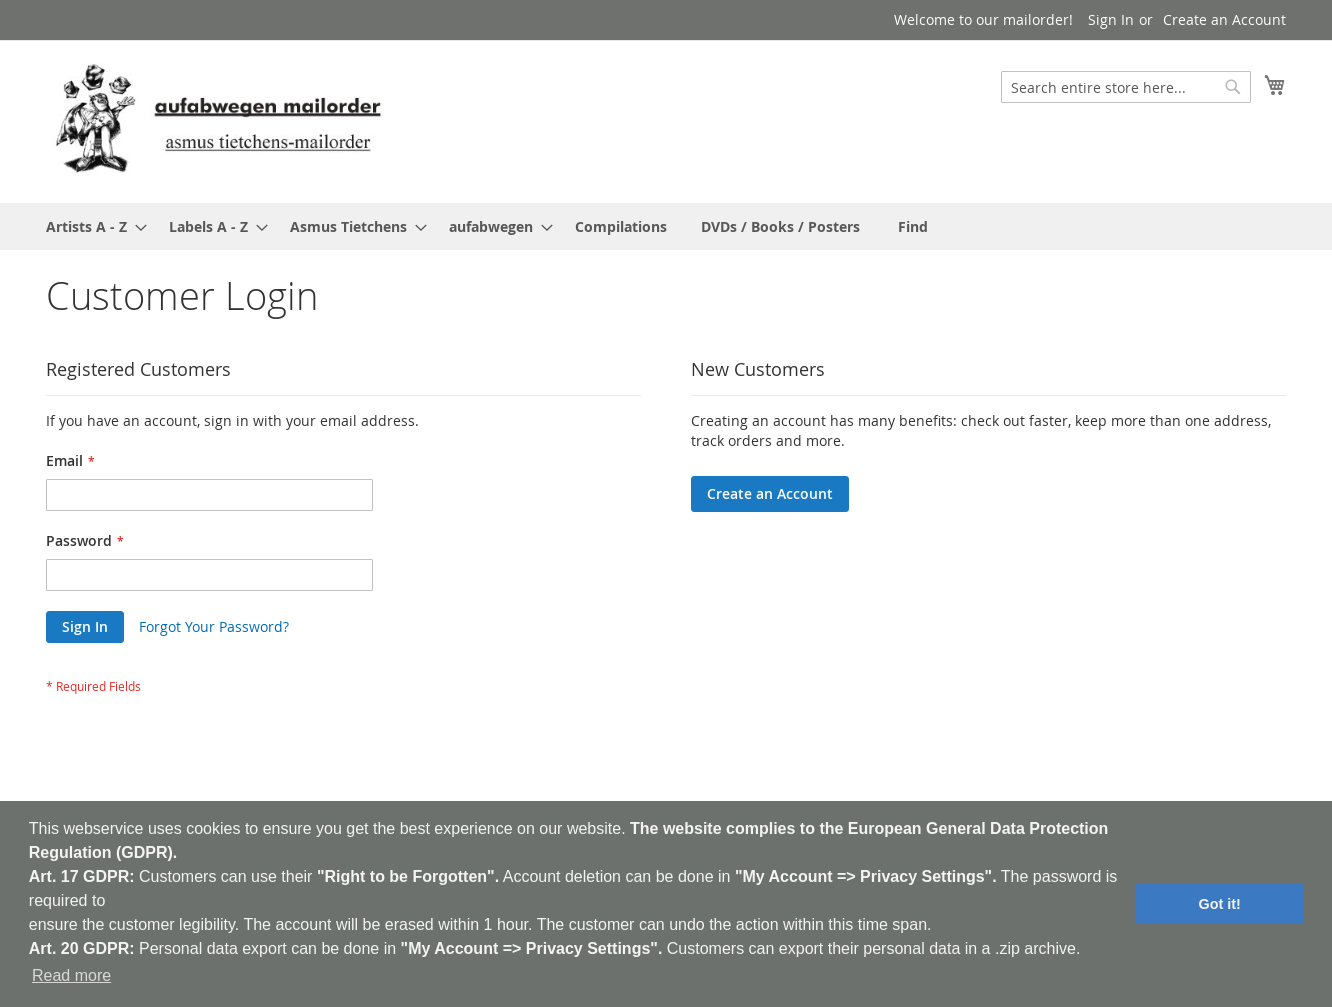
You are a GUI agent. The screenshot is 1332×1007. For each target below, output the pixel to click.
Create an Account (1224, 19)
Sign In (1111, 19)
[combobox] (1126, 87)
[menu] (666, 226)
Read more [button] (71, 975)
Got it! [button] (1220, 904)
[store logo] (218, 120)
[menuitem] (90, 226)
